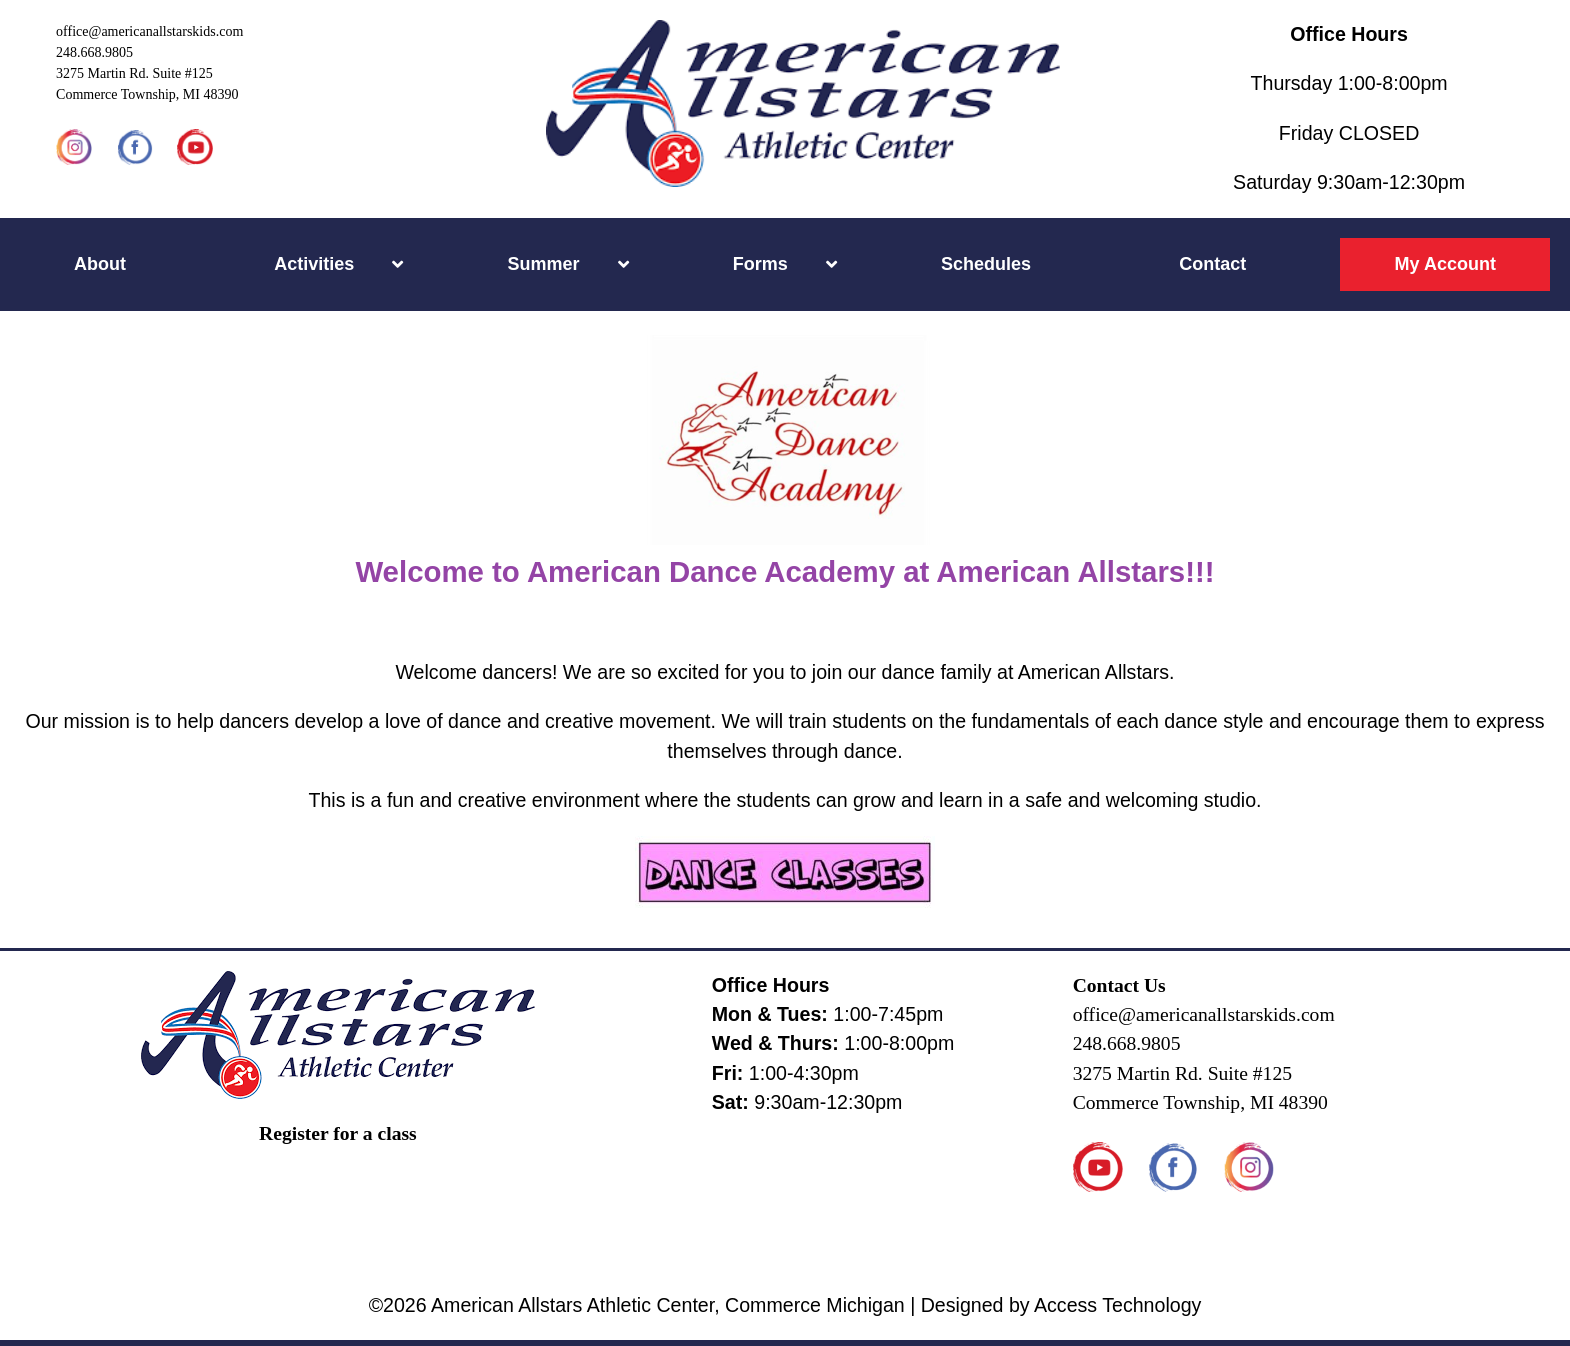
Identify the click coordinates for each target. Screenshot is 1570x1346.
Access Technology (1117, 1305)
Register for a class (338, 1133)
